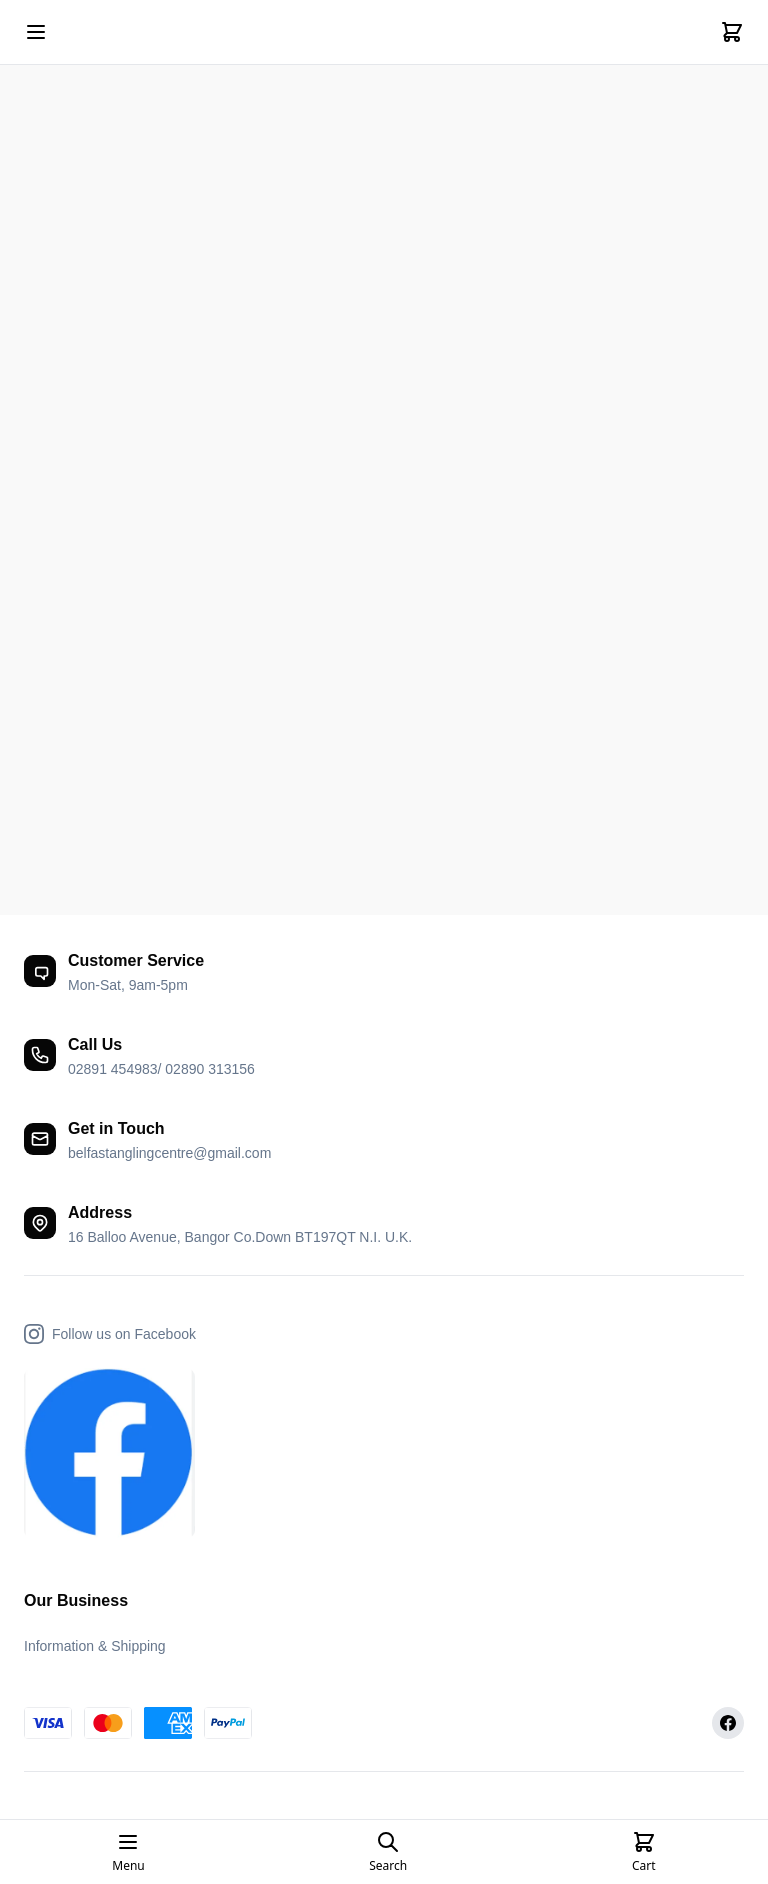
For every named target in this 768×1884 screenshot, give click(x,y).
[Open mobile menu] (36, 32)
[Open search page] (388, 1852)
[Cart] (732, 32)
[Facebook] (728, 1723)
